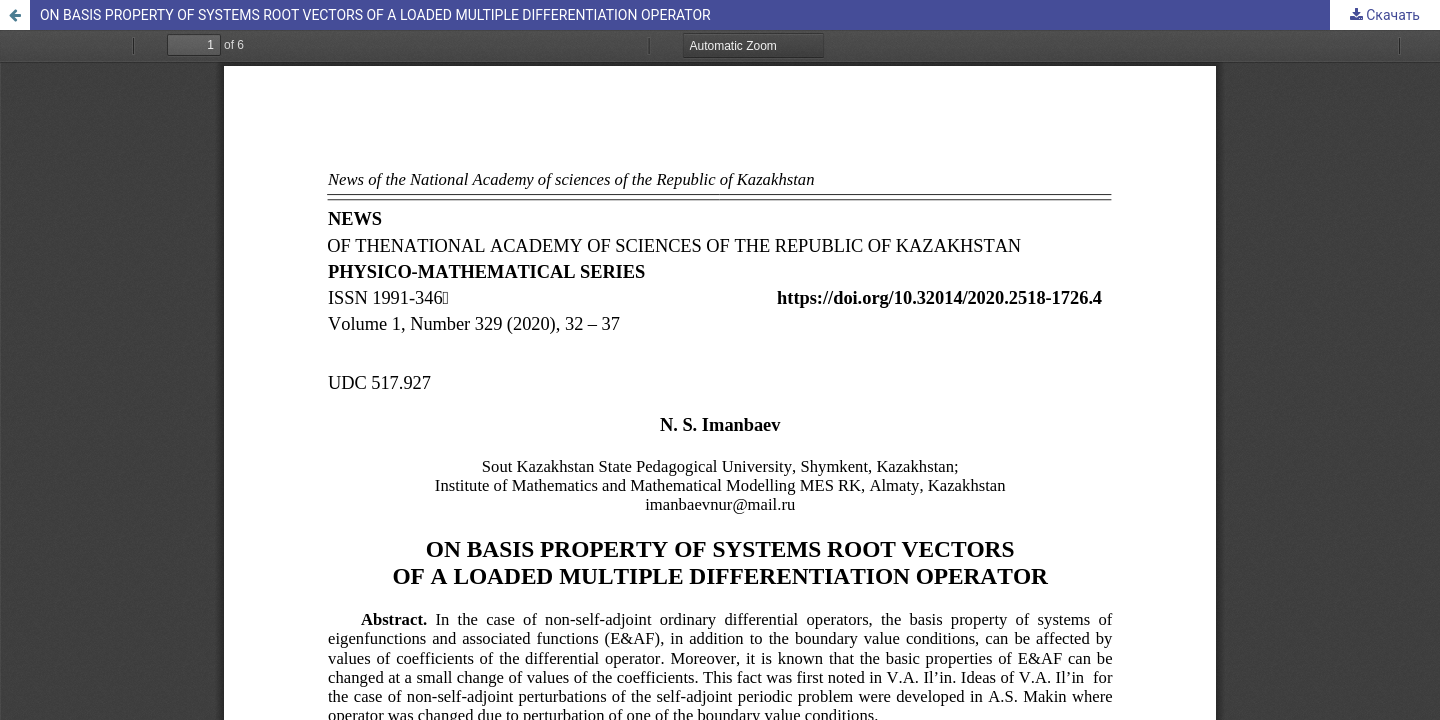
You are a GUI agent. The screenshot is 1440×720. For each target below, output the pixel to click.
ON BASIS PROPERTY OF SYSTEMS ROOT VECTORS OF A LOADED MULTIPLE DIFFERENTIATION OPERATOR (375, 15)
